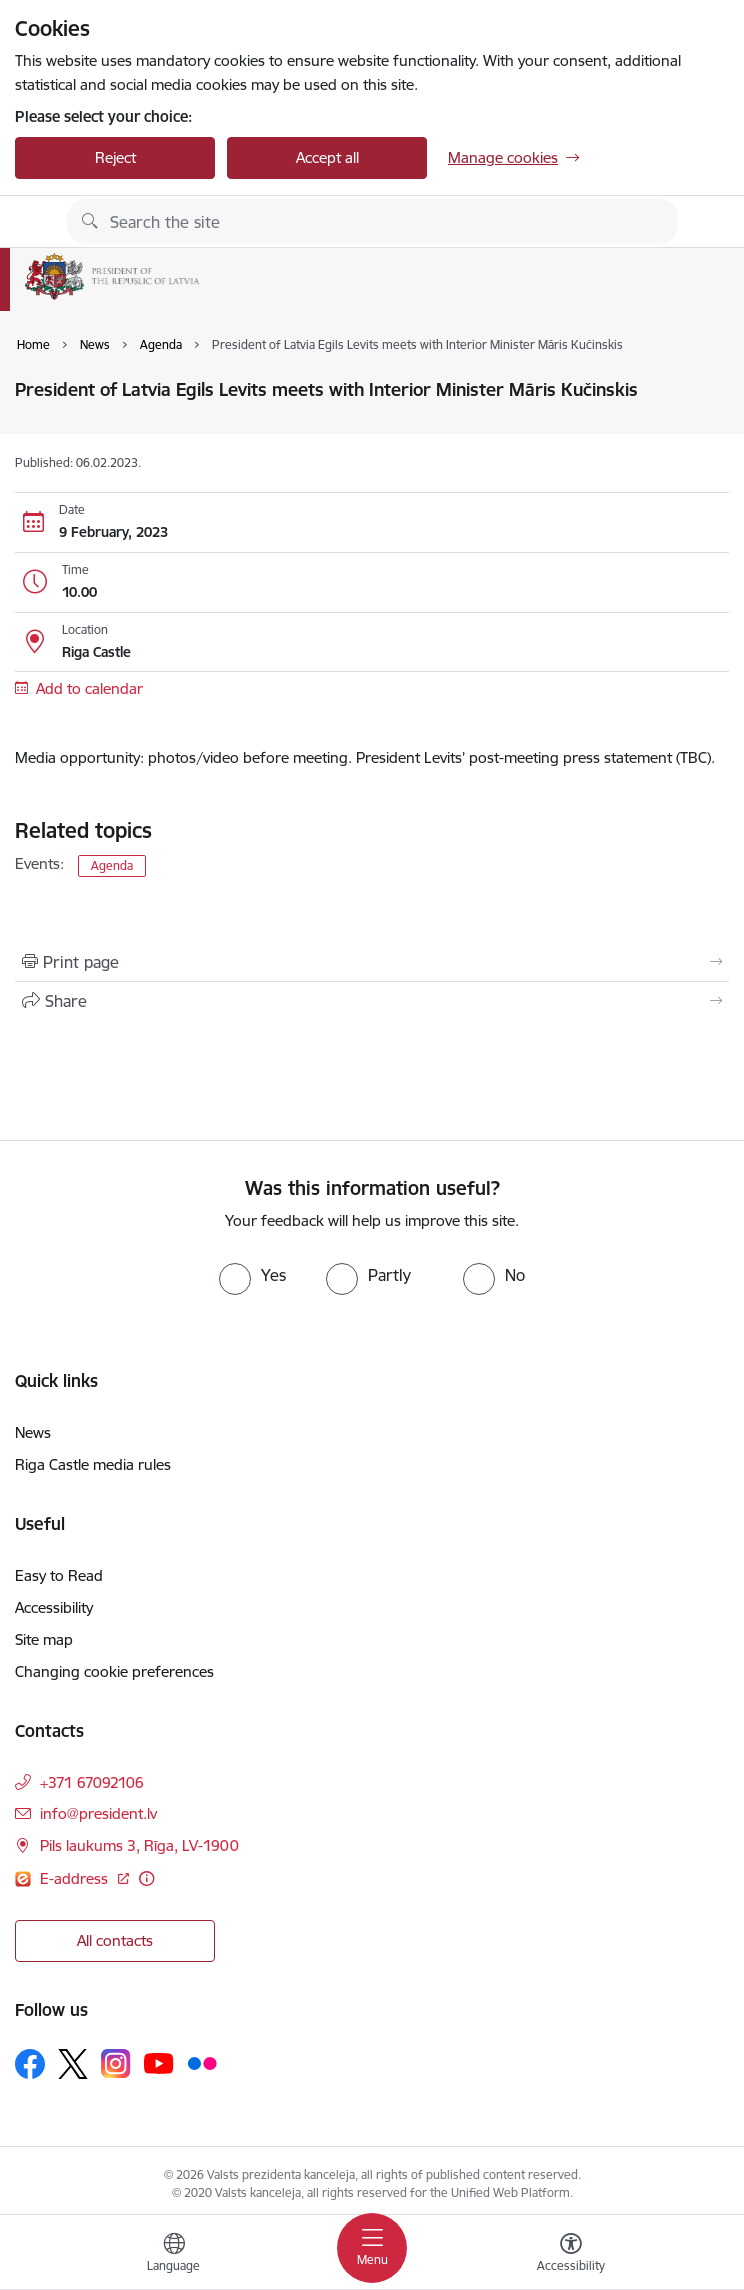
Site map (44, 1639)
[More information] (146, 1878)
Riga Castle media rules (93, 1464)
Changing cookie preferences (114, 1671)
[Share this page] (372, 1001)
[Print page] (372, 962)
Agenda (112, 865)
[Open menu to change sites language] (174, 2255)
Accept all (327, 157)
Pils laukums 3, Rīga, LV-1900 (139, 1845)
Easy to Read (59, 1575)
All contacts (115, 1940)
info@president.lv (98, 1813)
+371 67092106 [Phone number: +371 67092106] (92, 1782)
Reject (115, 157)
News (33, 1432)
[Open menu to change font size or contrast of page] (571, 2255)
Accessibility (54, 1607)
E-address (76, 1878)
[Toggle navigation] (372, 2248)
